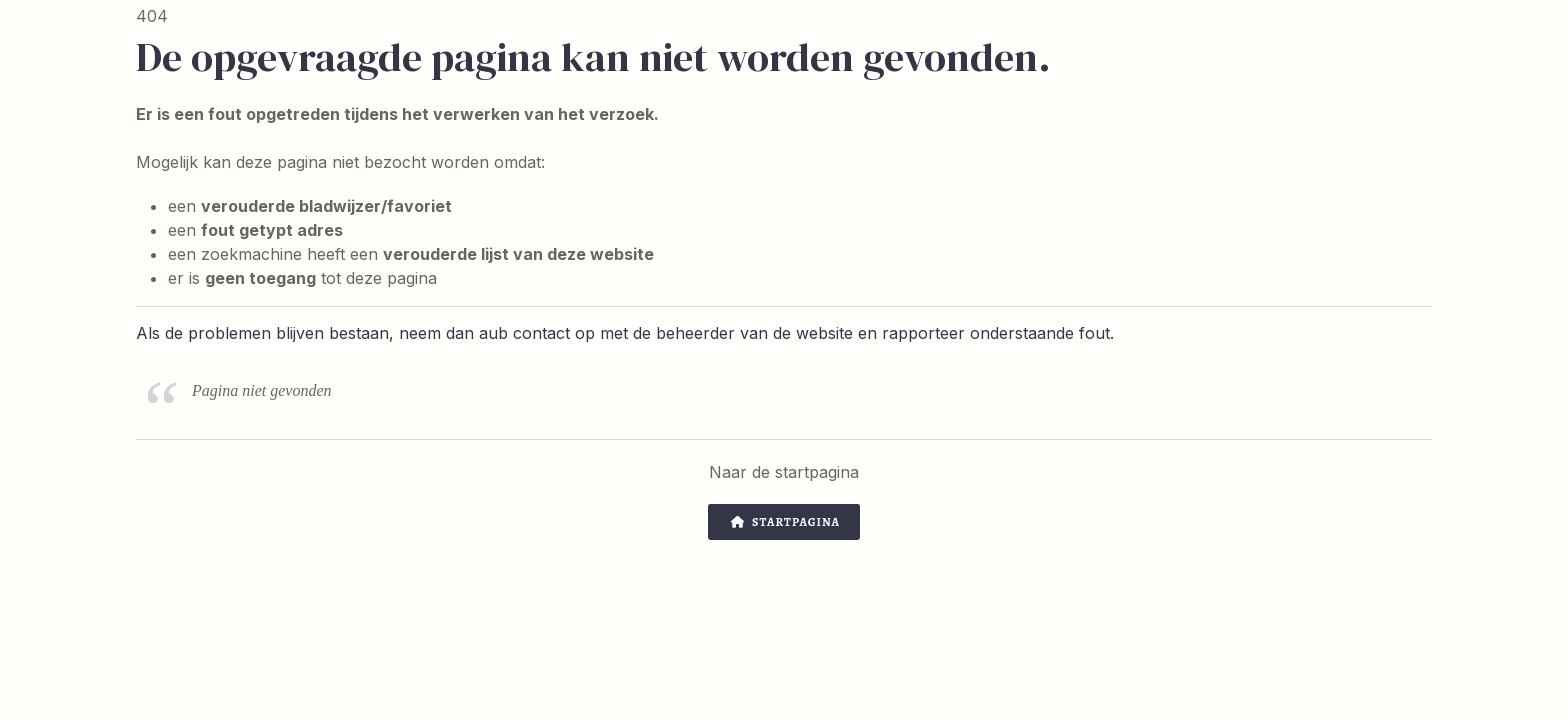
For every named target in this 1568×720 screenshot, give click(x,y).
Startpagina (785, 522)
